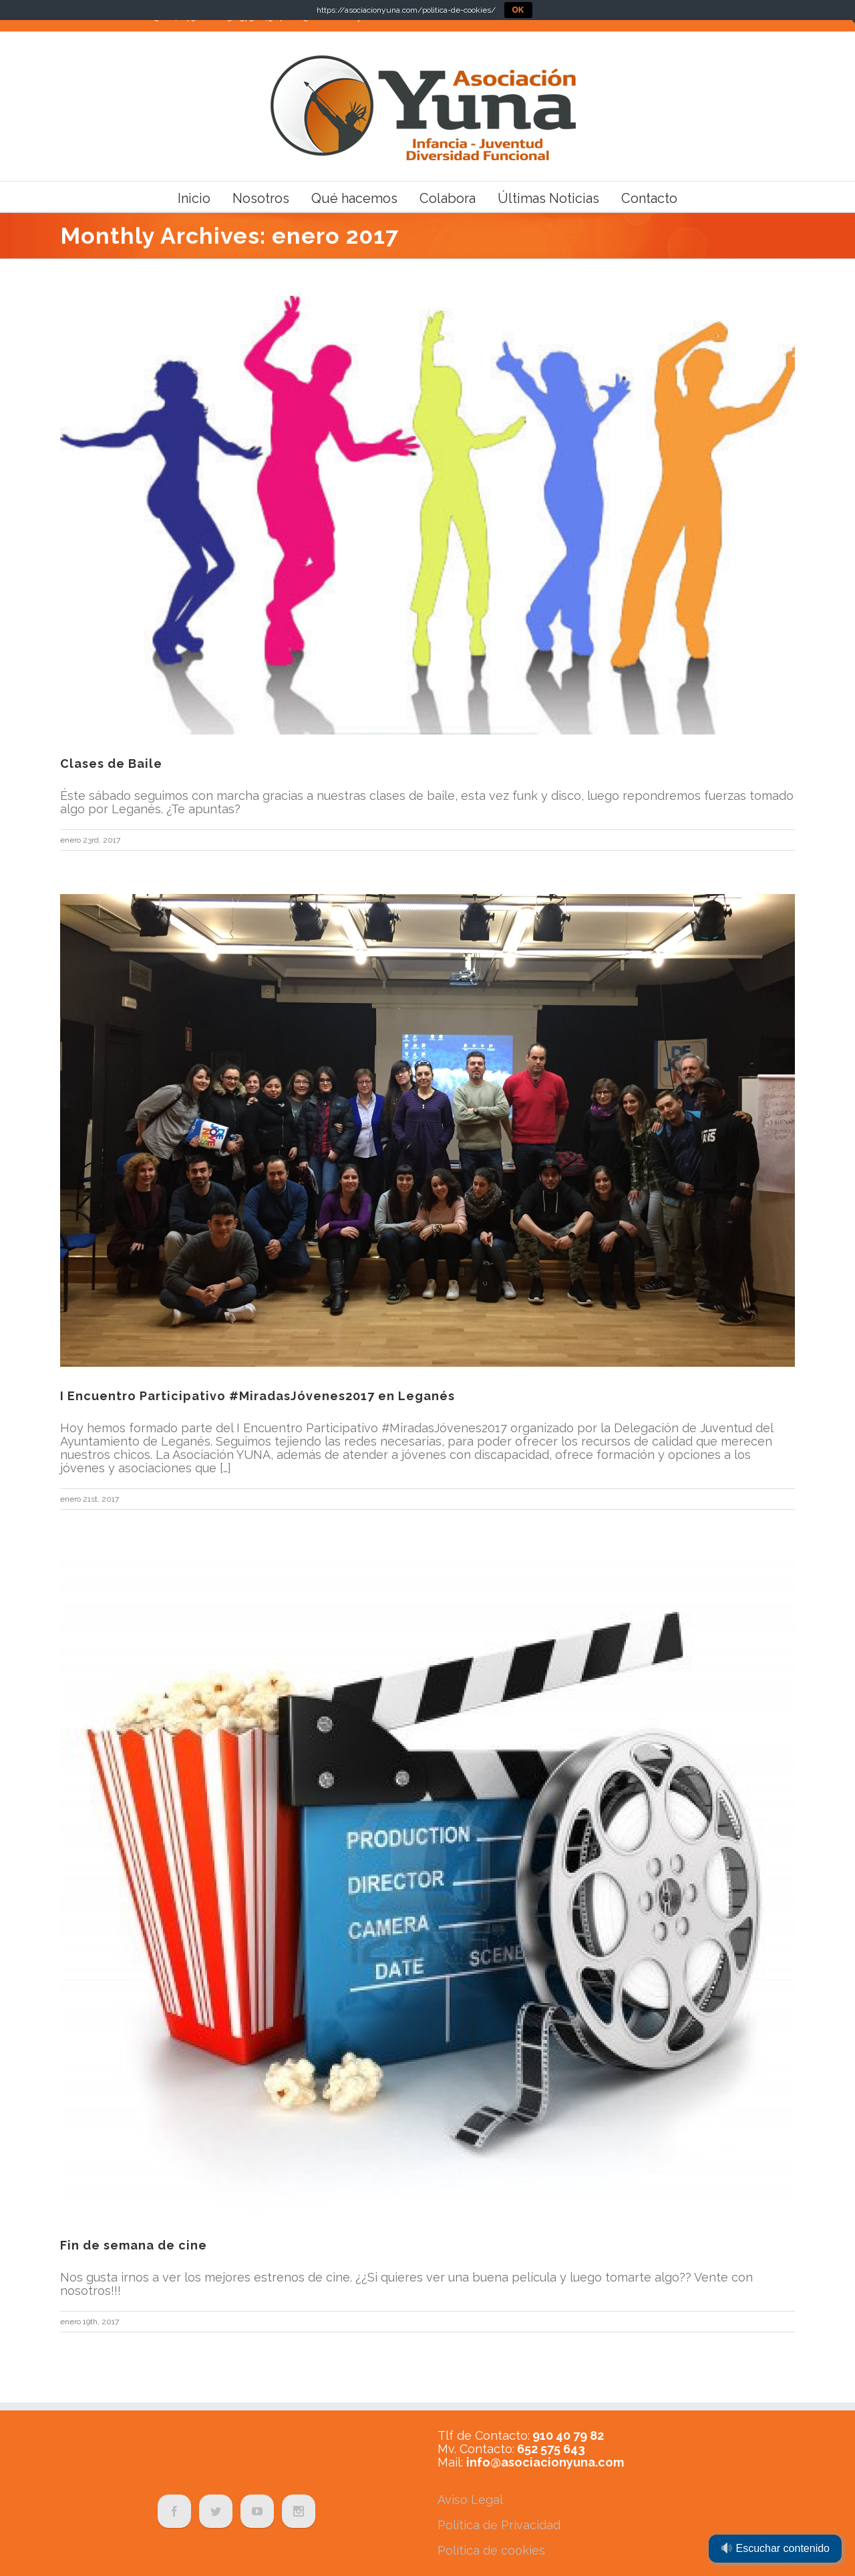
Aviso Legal (470, 2500)
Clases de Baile (111, 764)
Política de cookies (491, 2550)
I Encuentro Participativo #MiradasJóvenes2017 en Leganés (257, 1396)
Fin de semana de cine (133, 2245)
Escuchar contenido (775, 2548)
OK (518, 10)
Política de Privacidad (499, 2525)
